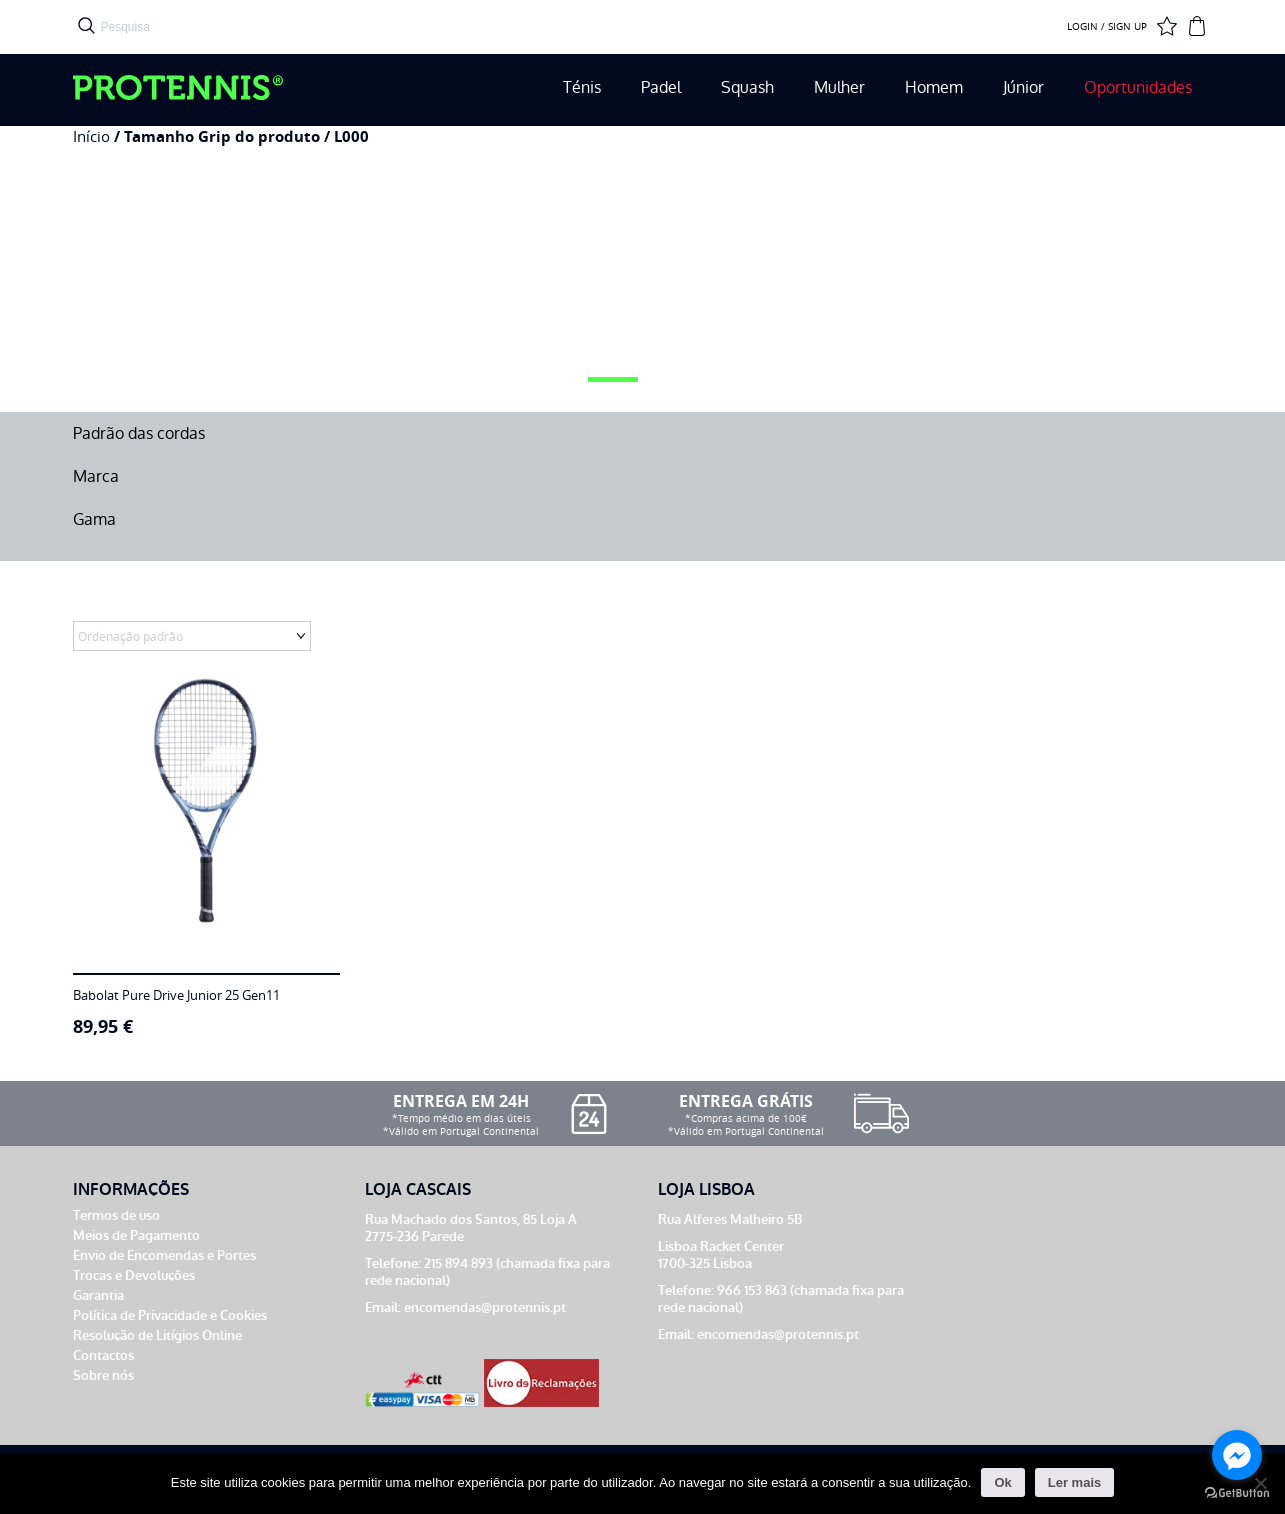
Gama (94, 519)
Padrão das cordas (139, 433)
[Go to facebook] (1237, 1455)
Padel (661, 87)
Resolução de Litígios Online (157, 1335)
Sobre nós (103, 1375)
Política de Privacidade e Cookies (170, 1315)
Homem (934, 87)
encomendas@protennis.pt (485, 1307)
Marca (96, 476)
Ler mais (1074, 1482)
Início (91, 136)
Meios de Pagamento (136, 1235)
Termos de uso (116, 1215)
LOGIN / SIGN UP (1107, 27)
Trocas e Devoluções (134, 1275)
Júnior (1023, 87)
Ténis (582, 87)
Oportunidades (1138, 87)
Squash (747, 87)
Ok (1002, 1482)
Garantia (98, 1295)
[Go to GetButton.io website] (1237, 1493)
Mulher (839, 87)
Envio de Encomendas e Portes (164, 1255)
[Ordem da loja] (192, 636)
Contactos (103, 1355)
